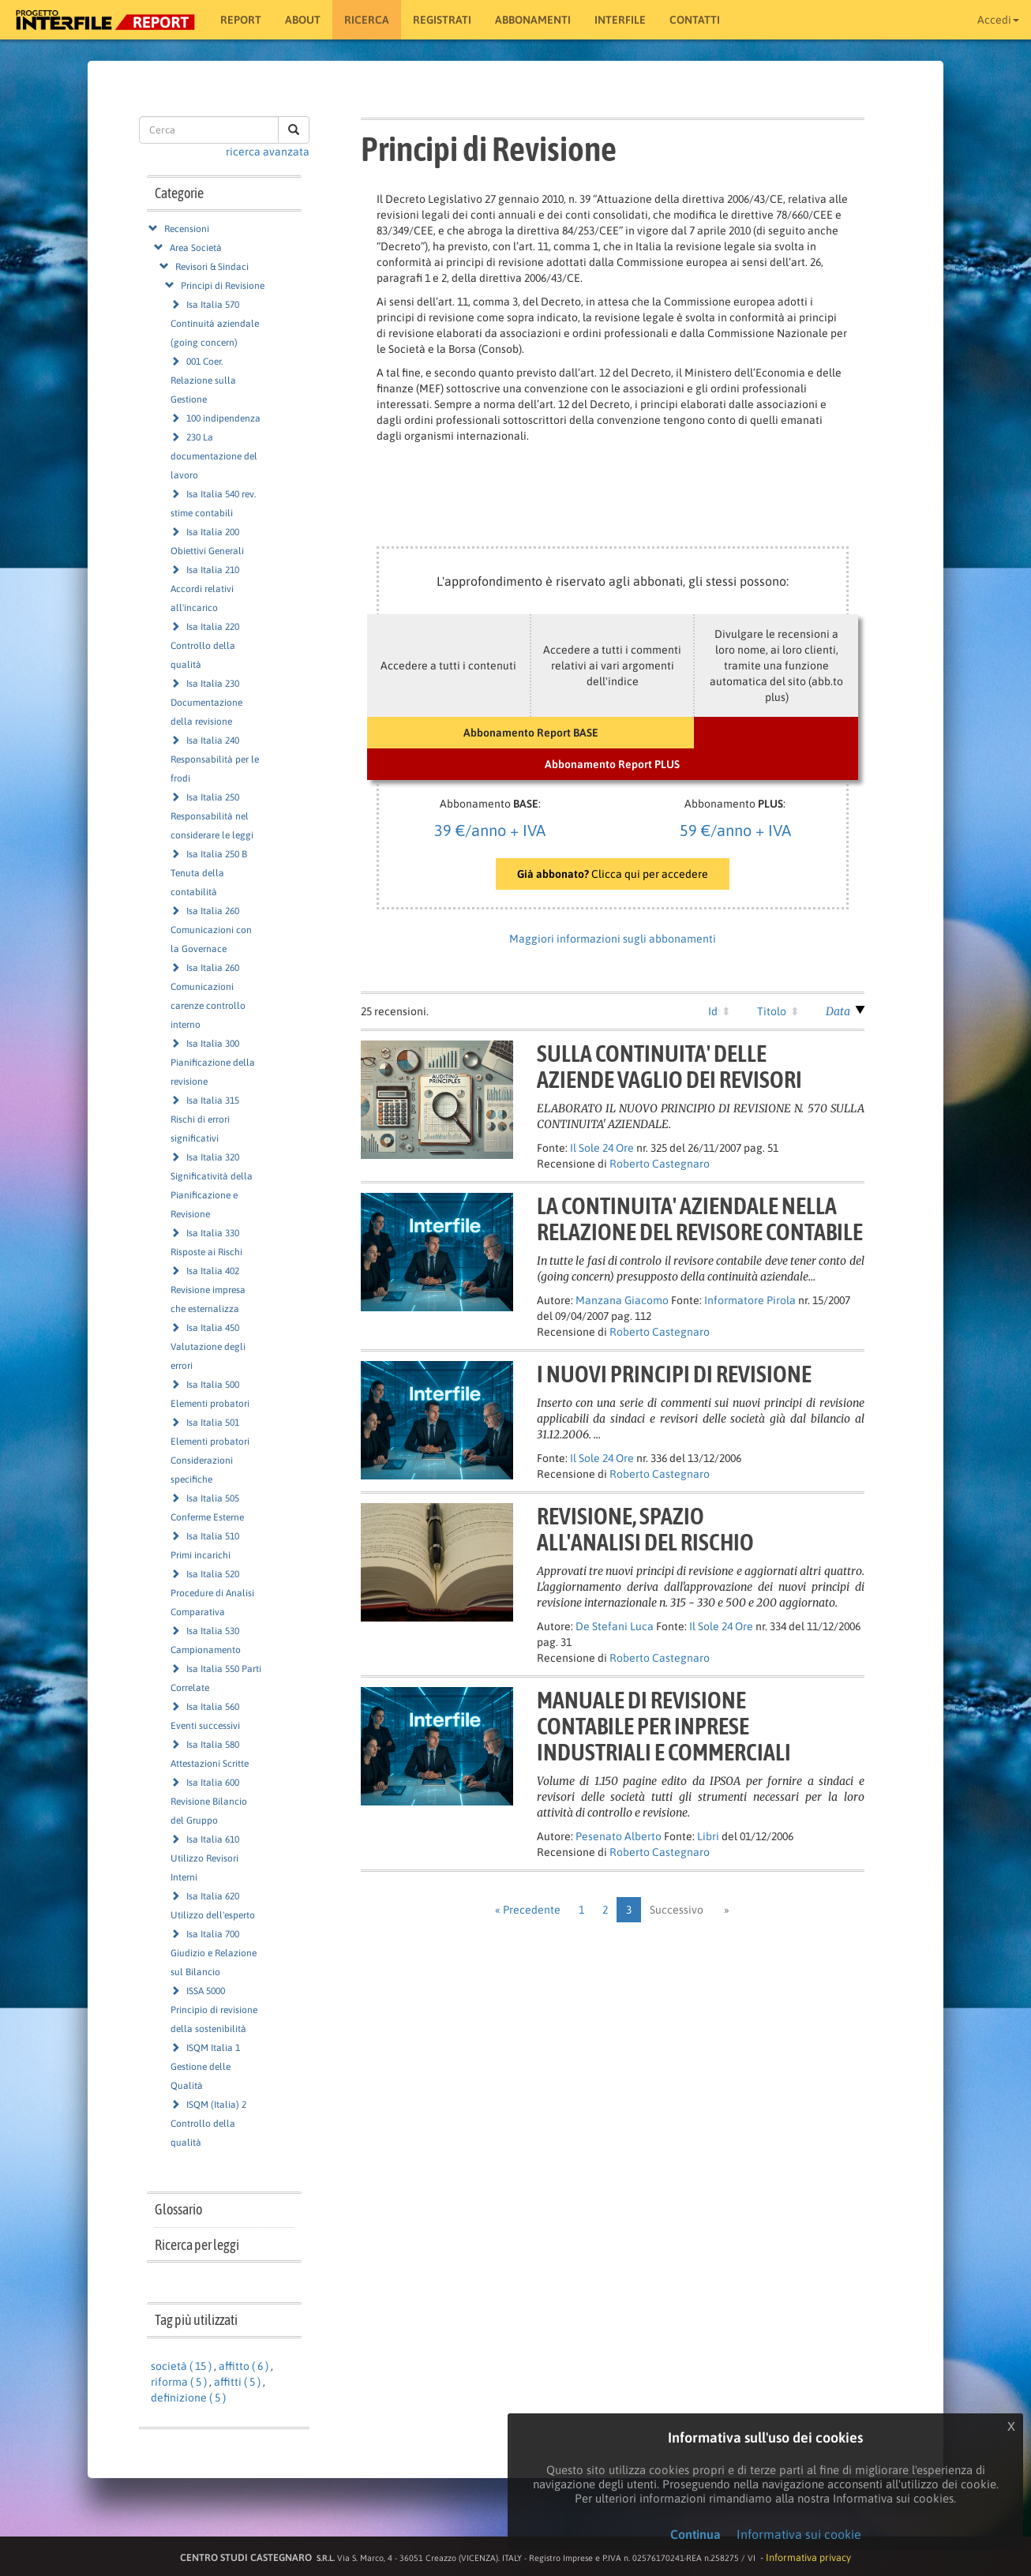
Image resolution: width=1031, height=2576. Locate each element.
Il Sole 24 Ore (602, 1148)
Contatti (694, 19)
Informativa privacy (808, 2557)
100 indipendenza (223, 418)
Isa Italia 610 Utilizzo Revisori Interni (205, 1858)
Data (838, 1011)
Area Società (196, 247)
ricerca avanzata (267, 151)
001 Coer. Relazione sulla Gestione (203, 380)
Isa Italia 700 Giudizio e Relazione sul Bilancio (214, 1953)
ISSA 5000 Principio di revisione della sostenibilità (214, 2009)
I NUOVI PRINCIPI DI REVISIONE (674, 1373)
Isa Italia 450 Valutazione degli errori (208, 1346)
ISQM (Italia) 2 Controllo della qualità (208, 2123)
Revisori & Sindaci (212, 266)
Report (240, 19)
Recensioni (186, 228)
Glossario (178, 2209)
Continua (695, 2534)
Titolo (771, 1011)
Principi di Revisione (222, 285)
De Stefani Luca (614, 1626)
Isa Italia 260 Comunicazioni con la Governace (211, 930)
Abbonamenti (533, 19)
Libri (708, 1836)
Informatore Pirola (750, 1300)
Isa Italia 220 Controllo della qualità (205, 645)
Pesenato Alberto (618, 1836)
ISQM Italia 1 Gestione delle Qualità (205, 2066)
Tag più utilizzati (196, 2320)
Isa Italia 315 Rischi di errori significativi (205, 1119)
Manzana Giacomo (622, 1300)
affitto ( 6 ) (243, 2366)
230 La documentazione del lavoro (214, 456)
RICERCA (366, 19)
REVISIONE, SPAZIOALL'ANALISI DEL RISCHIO (645, 1528)
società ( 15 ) (181, 2366)
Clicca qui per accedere (612, 874)
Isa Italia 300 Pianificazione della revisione (213, 1062)
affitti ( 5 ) (237, 2381)
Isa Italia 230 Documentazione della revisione (206, 702)
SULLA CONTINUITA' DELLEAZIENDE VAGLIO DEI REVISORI (669, 1066)
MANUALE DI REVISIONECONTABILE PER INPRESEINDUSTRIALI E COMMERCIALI (664, 1725)
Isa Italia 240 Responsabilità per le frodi (215, 759)
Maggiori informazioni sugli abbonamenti (612, 938)
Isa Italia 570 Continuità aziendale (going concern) (215, 323)
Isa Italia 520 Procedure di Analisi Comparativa (212, 1593)
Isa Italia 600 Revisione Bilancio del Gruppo (209, 1801)
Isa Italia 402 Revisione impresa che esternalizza (208, 1290)
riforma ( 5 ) (179, 2381)
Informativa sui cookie (799, 2534)
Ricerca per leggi (197, 2245)
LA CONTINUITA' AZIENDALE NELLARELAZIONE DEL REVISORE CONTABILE (700, 1218)
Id (713, 1011)
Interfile (620, 19)
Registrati (442, 19)
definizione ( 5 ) (188, 2397)
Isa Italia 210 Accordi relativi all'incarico (205, 588)
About (303, 19)
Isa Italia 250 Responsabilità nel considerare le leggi (212, 816)
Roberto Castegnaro (659, 1163)
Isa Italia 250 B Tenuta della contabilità (209, 873)
